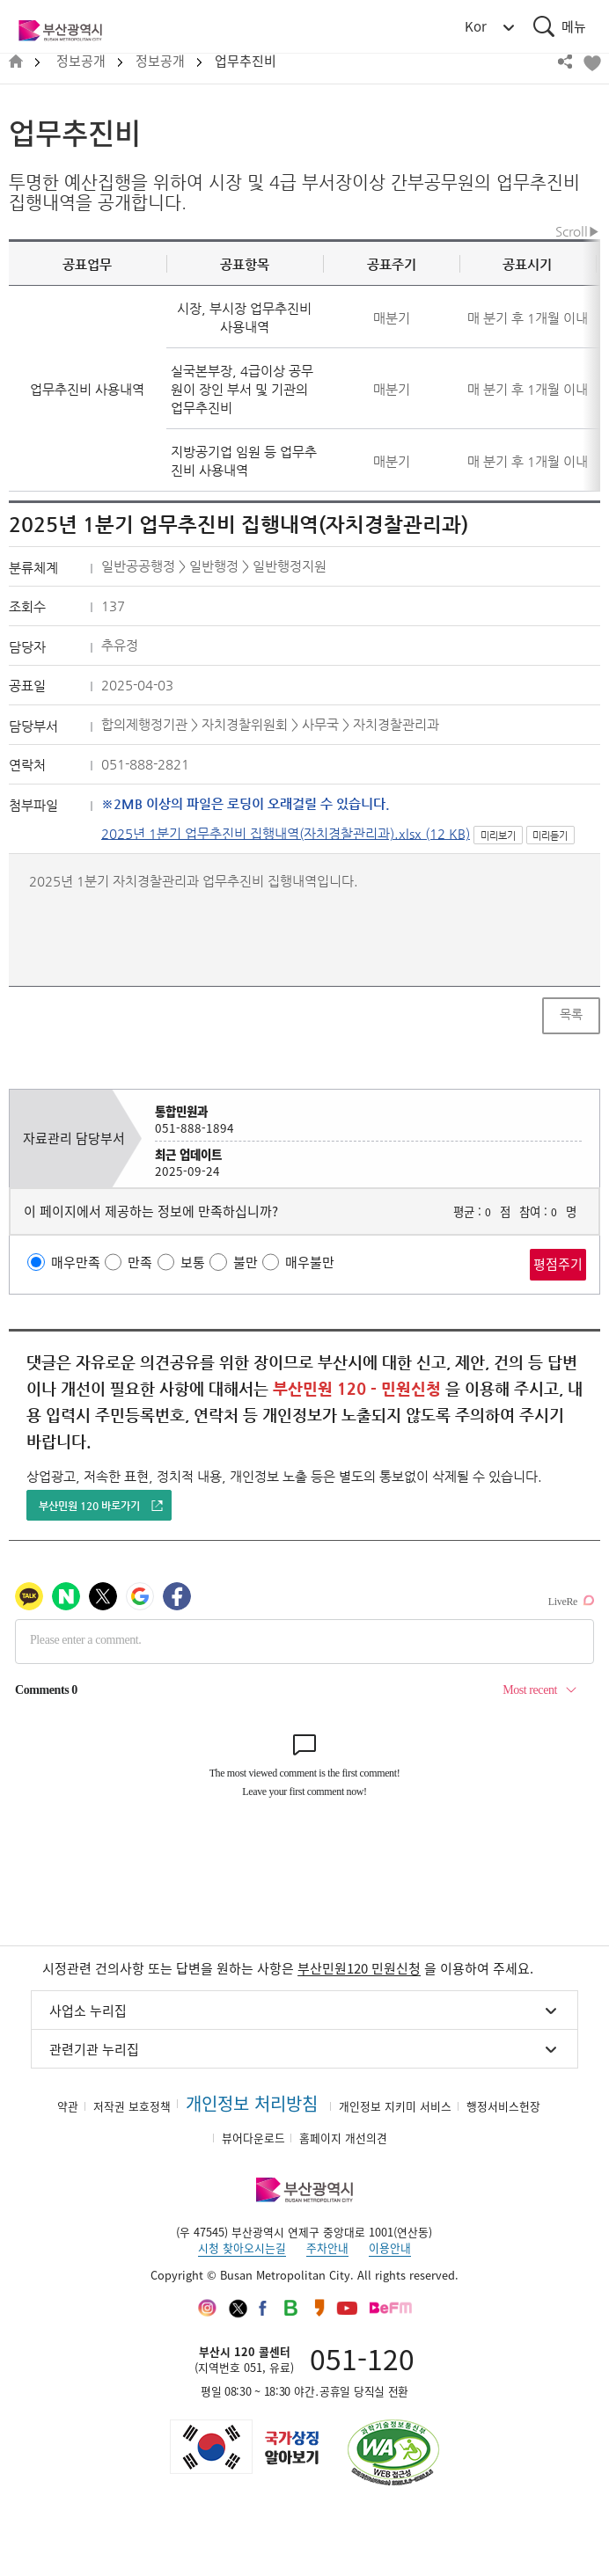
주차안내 (327, 2247)
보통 (192, 1262)
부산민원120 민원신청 (359, 1968)
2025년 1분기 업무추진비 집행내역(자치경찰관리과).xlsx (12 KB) (285, 833)
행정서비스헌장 (503, 2106)
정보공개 (81, 61)
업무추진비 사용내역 (87, 389)
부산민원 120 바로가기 (89, 1506)
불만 (245, 1262)
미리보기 (498, 836)
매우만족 (75, 1262)
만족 (140, 1262)
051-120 (362, 2358)
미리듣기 (550, 836)
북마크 (591, 61)
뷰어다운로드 (253, 2137)
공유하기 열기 (565, 61)
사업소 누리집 (88, 2010)
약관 (67, 2106)
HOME (15, 62)
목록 (571, 1014)
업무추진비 (245, 61)
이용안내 (390, 2247)
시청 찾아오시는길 (242, 2247)
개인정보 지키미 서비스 (395, 2106)
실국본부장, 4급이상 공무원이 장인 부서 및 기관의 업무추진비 (242, 389)
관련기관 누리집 (94, 2049)
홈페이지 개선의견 (343, 2137)
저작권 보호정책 (132, 2106)
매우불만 (309, 1262)
